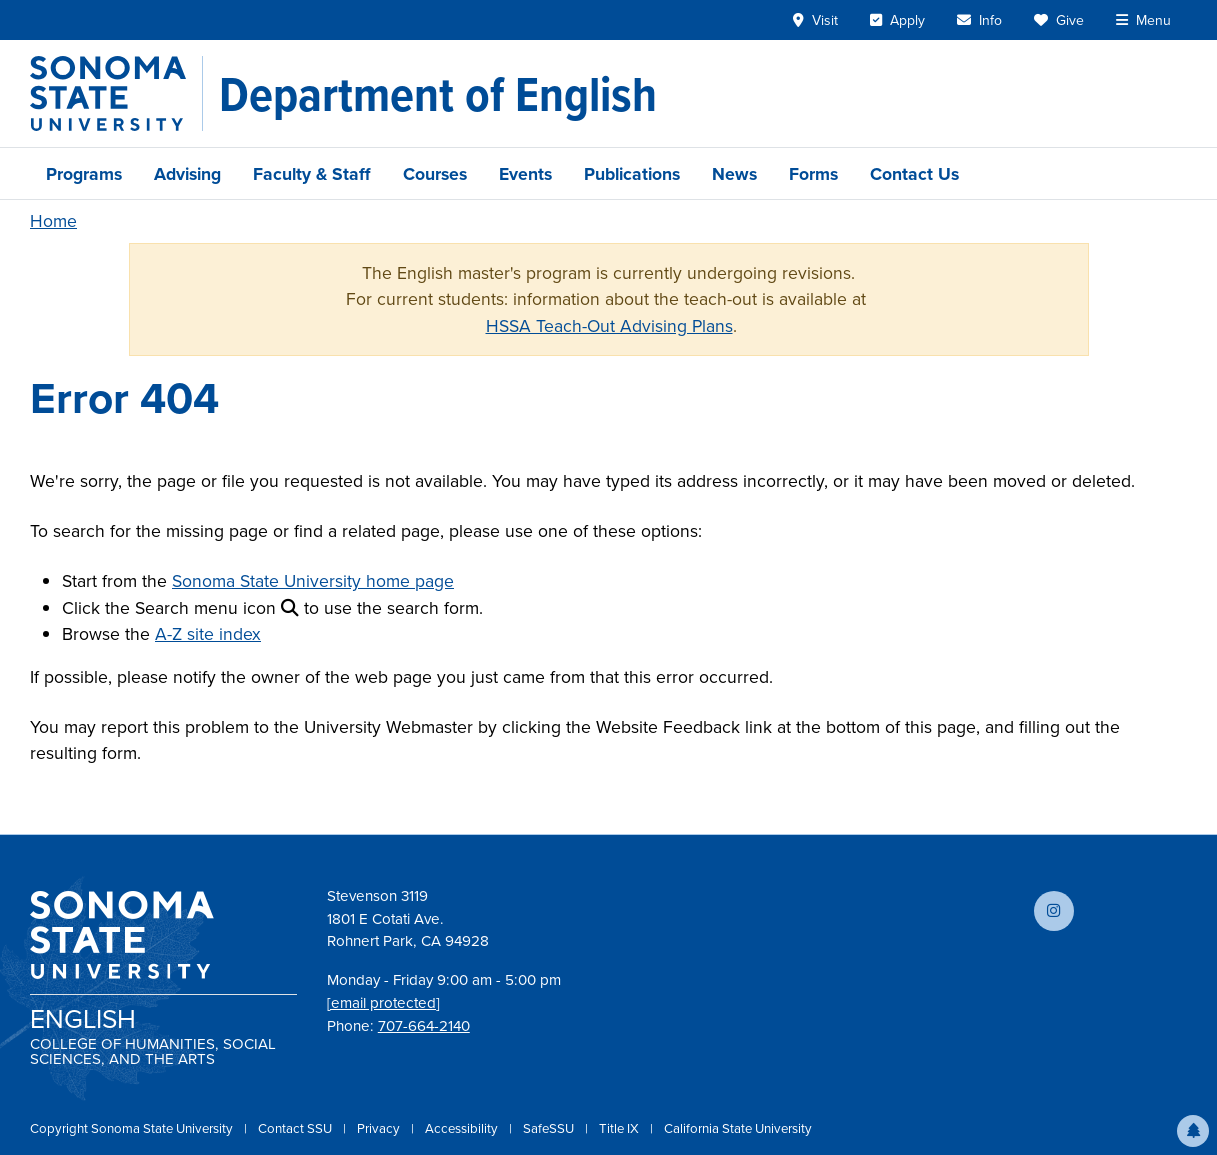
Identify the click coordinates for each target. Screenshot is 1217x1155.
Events (525, 173)
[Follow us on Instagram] (1054, 911)
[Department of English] (438, 94)
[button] (1193, 1131)
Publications (632, 173)
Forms (813, 173)
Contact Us (914, 173)
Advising (187, 173)
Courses (435, 173)
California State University (738, 1128)
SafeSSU (550, 1128)
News (734, 173)
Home (53, 221)
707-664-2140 (424, 1026)
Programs (84, 173)
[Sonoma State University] (116, 93)
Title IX (620, 1128)
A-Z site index (208, 634)
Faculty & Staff (312, 173)
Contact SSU (296, 1128)
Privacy (380, 1128)
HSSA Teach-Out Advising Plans (609, 326)
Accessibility (463, 1128)
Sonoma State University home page (313, 581)
